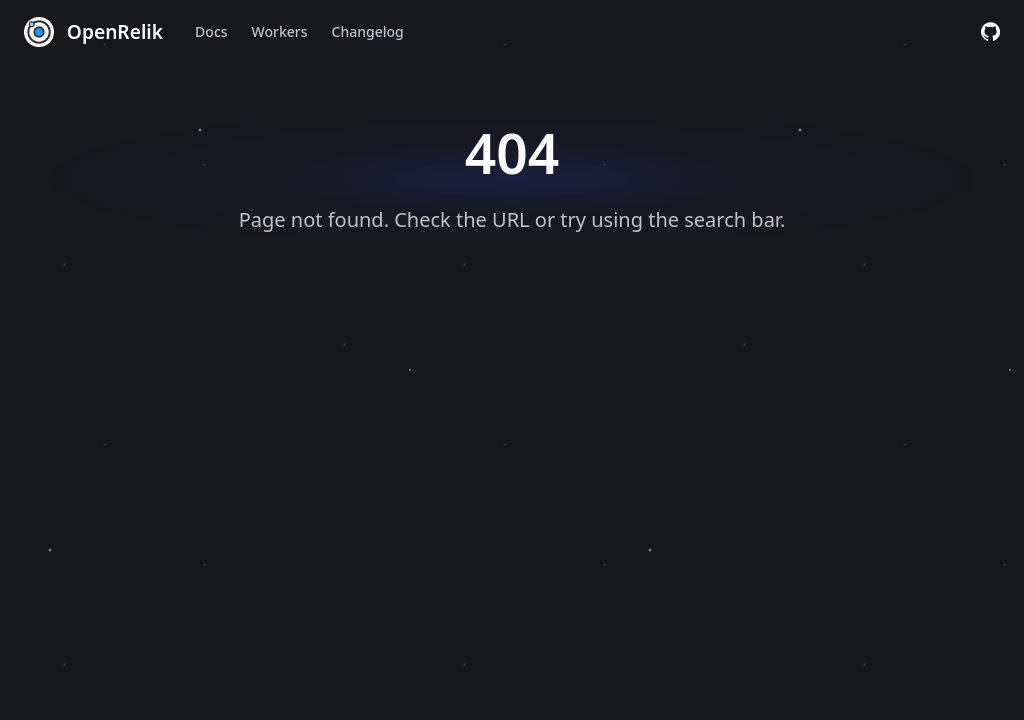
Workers (280, 31)
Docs (211, 31)
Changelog (368, 31)
